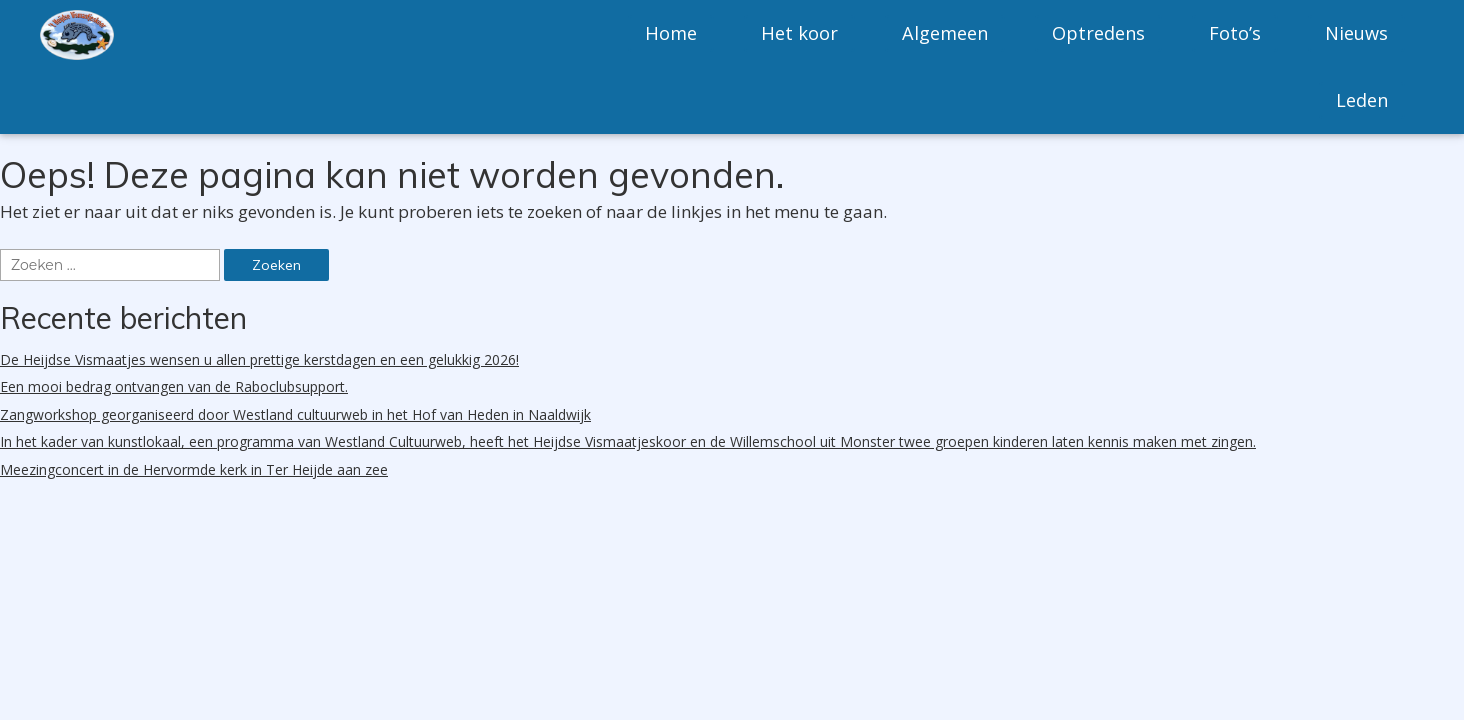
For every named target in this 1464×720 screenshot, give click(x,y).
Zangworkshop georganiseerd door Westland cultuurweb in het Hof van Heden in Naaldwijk (295, 414)
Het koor (799, 33)
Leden (1362, 100)
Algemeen (945, 33)
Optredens (1098, 33)
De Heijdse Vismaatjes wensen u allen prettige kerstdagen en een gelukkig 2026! (259, 359)
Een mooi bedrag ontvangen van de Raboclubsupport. (174, 386)
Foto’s (1235, 33)
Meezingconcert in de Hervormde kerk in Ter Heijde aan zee (194, 469)
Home (671, 33)
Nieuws (1356, 33)
